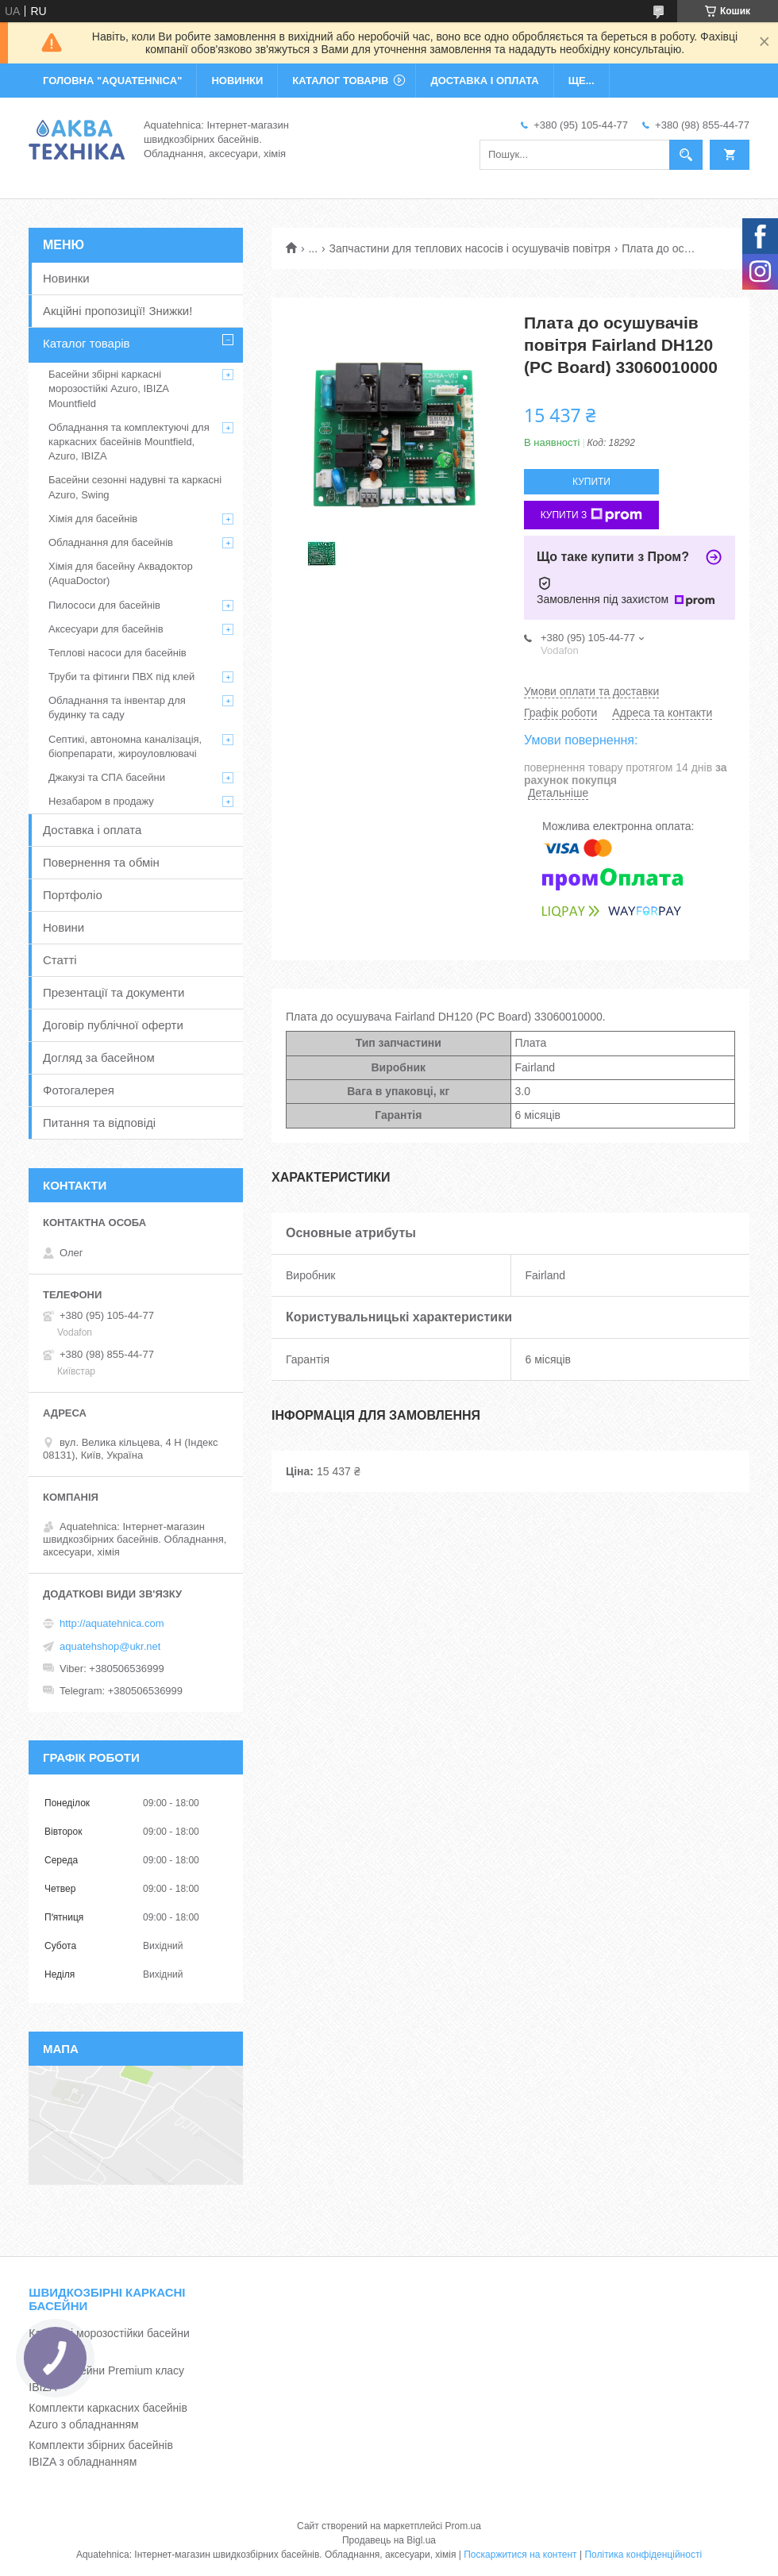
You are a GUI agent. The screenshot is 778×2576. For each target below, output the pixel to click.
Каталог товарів (86, 343)
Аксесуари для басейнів (106, 629)
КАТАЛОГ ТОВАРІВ (340, 81)
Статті (60, 960)
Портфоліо (72, 895)
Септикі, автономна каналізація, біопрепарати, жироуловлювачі (125, 746)
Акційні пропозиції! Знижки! (117, 310)
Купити (591, 481)
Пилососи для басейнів (104, 605)
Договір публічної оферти (113, 1025)
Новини (63, 927)
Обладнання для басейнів (110, 542)
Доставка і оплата (92, 829)
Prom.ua (463, 2526)
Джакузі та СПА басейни (106, 777)
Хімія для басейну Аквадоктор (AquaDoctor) (120, 573)
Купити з (592, 515)
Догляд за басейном (99, 1057)
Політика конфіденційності (643, 2554)
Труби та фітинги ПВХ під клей (121, 676)
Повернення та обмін (101, 862)
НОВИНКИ (237, 81)
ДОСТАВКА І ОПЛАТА (484, 81)
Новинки (66, 278)
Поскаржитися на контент (520, 2554)
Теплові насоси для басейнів (117, 653)
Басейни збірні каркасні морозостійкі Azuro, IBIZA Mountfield (108, 388)
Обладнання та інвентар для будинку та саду (117, 707)
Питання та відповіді (99, 1122)
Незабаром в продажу (101, 801)
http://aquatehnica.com (112, 1623)
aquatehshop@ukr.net (110, 1646)
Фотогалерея (78, 1090)
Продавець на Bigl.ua (389, 2540)
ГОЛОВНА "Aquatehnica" (112, 81)
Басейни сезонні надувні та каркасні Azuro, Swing (134, 487)
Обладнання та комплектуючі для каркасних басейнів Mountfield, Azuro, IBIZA (129, 441)
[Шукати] (686, 155)
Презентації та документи (113, 992)
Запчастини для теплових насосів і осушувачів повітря (469, 248)
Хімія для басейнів (92, 519)
